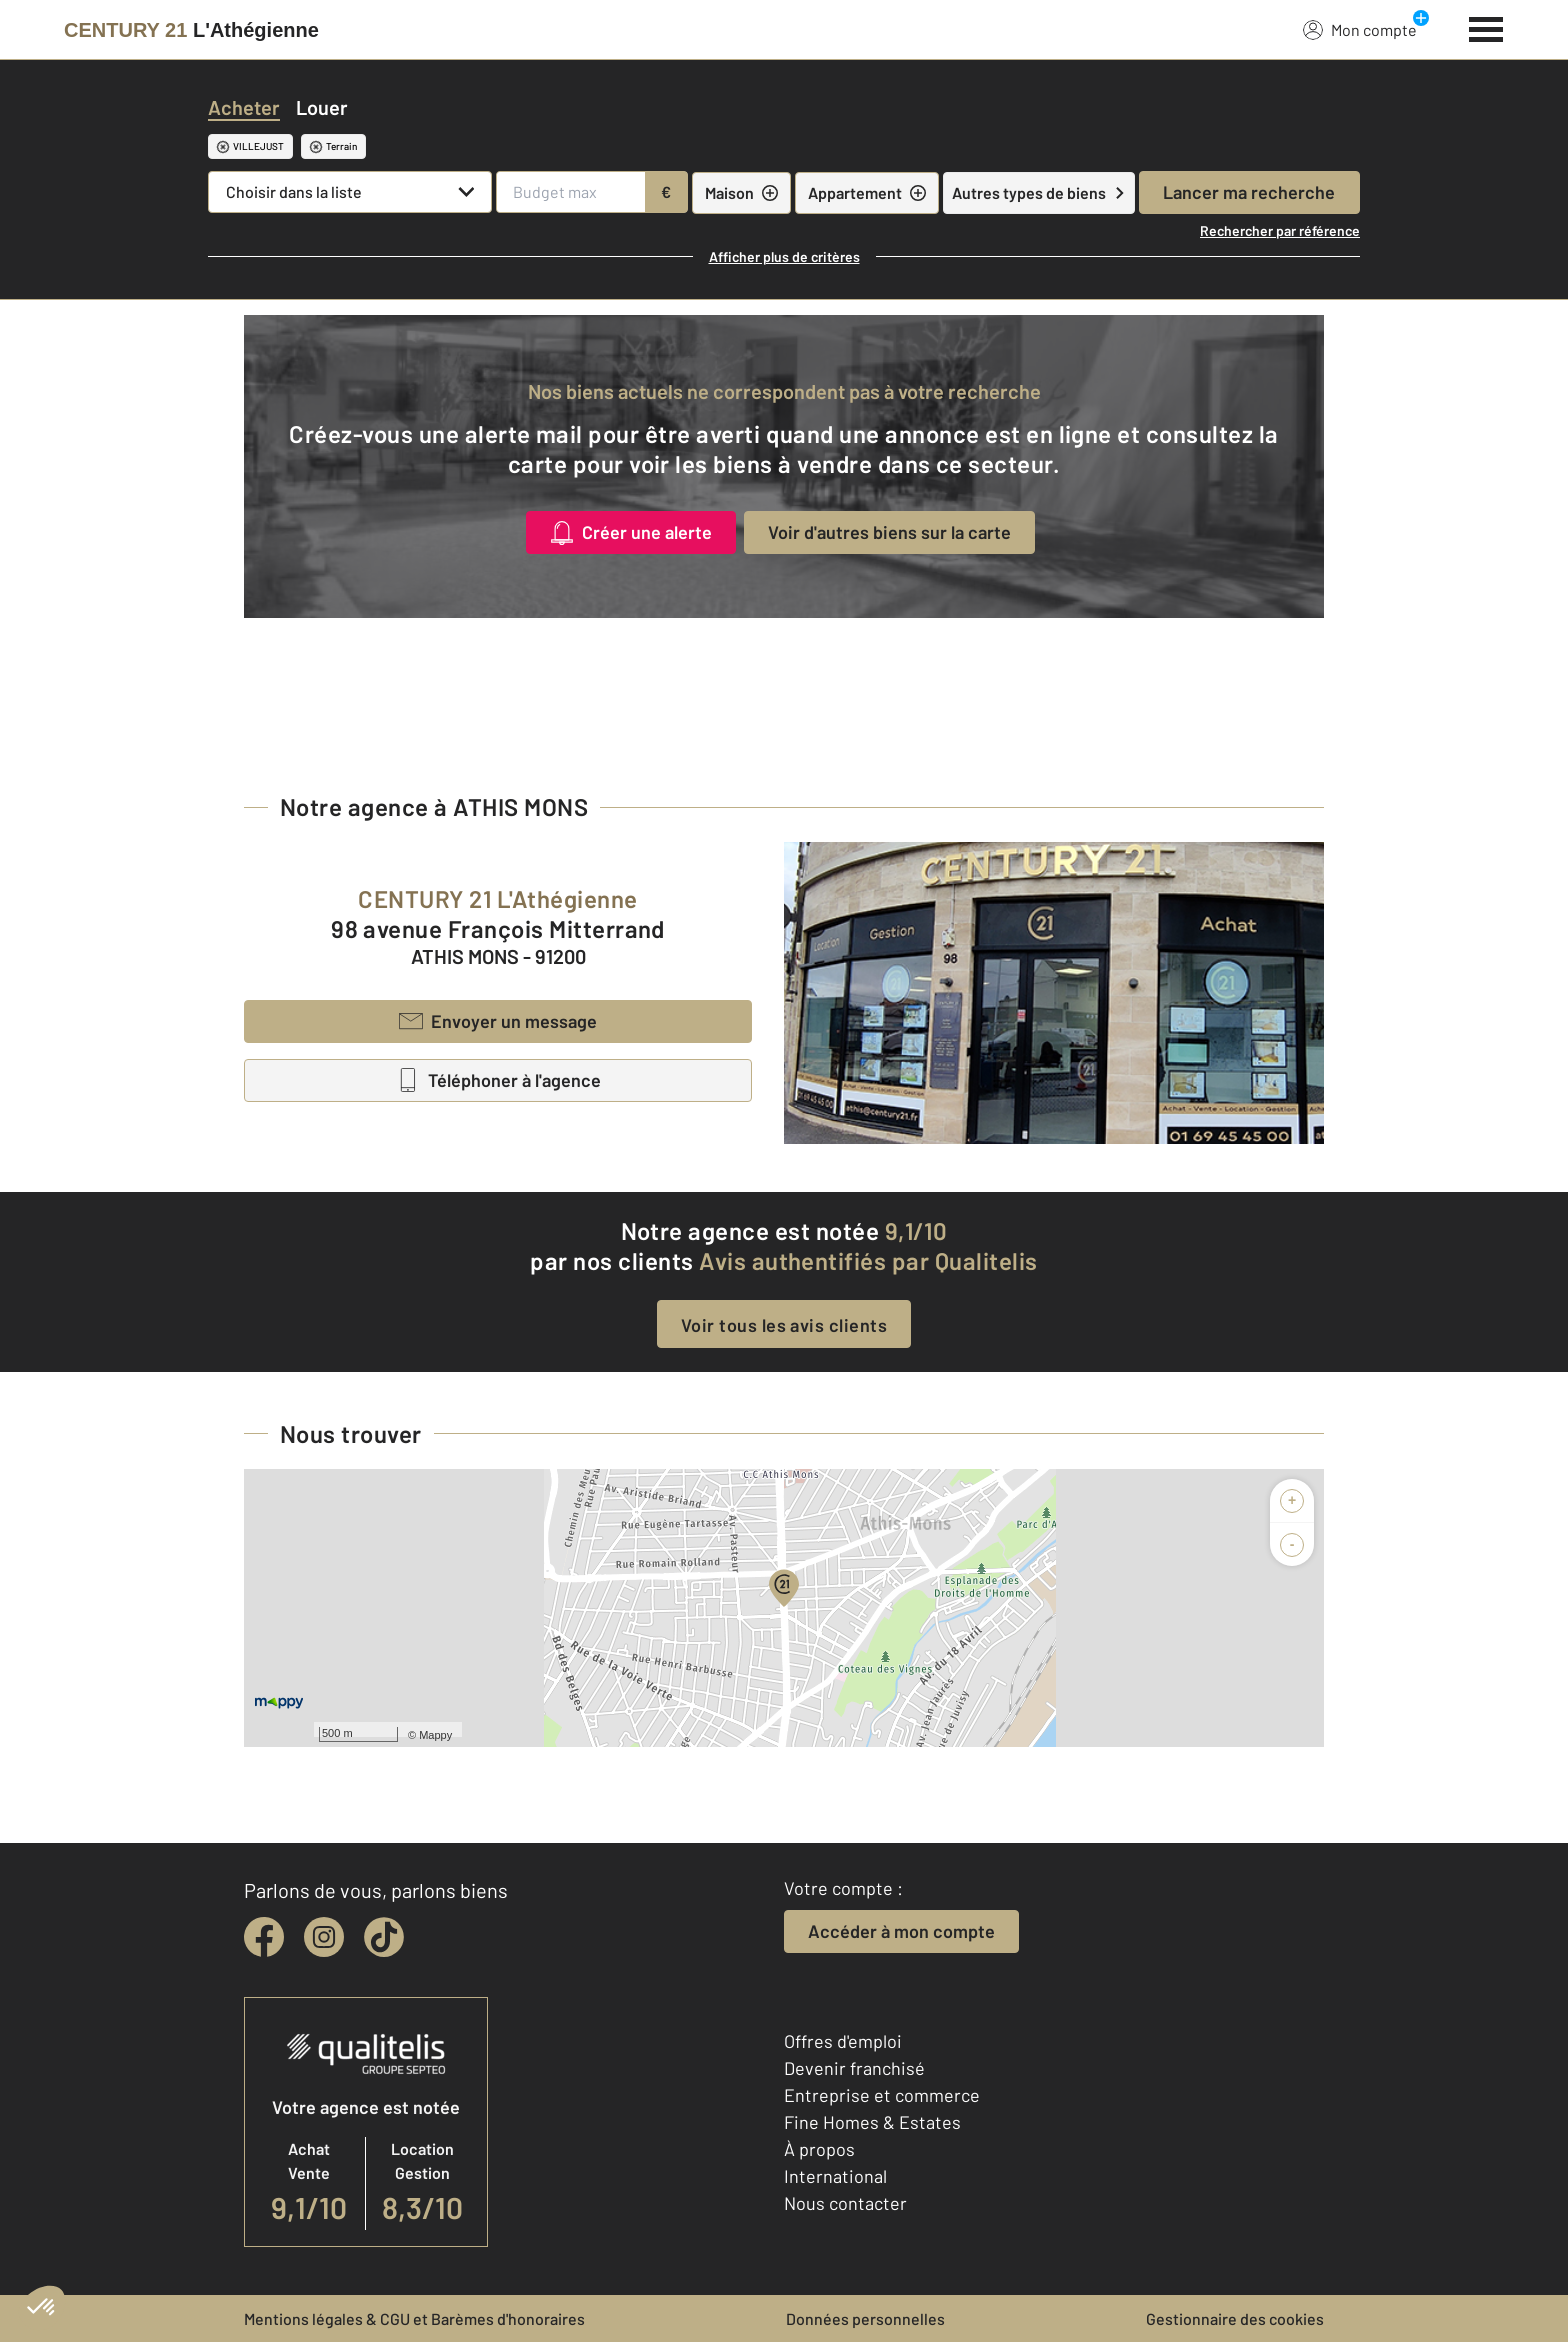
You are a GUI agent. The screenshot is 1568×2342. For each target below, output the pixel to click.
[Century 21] (191, 30)
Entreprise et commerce (882, 2095)
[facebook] (264, 1937)
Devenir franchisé (854, 2068)
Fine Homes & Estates (872, 2122)
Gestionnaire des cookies (1235, 2318)
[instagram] (324, 1937)
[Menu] (1486, 27)
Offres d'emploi (843, 2041)
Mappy (435, 1735)
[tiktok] (384, 1937)
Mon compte (1360, 29)
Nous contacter (845, 2203)
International (835, 2176)
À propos (819, 2149)
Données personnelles (865, 2318)
